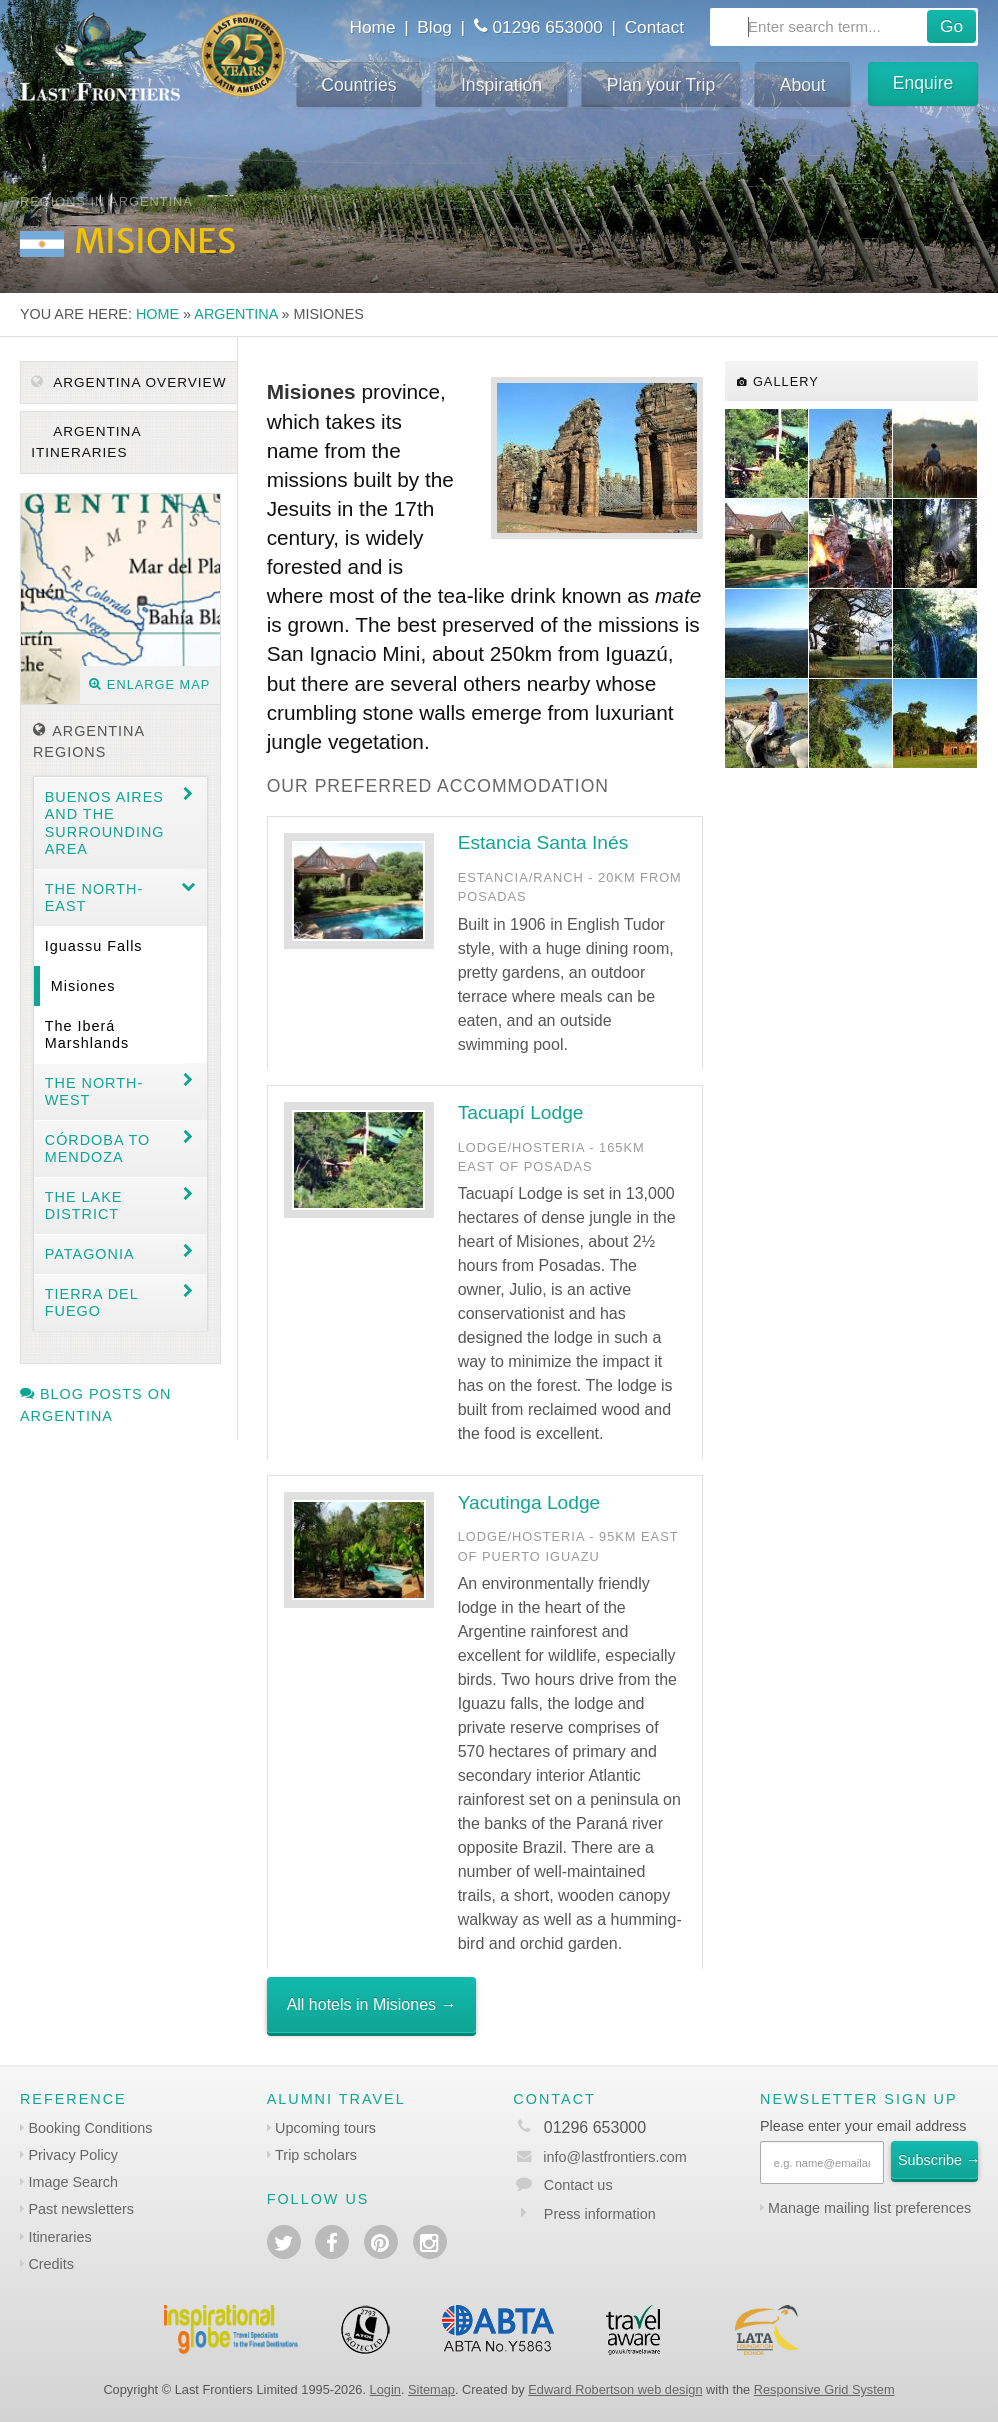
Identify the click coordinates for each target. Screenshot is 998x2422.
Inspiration (501, 85)
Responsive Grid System (824, 2389)
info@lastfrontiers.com (599, 2157)
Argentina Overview (128, 382)
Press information (600, 2214)
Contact (655, 27)
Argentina (235, 314)
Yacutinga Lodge (529, 1502)
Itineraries (59, 2237)
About (803, 85)
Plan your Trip (661, 85)
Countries (358, 85)
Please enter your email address (863, 2126)
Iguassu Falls (94, 946)
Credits (51, 2264)
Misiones (83, 986)
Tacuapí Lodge (521, 1112)
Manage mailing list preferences (869, 2208)
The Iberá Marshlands (87, 1034)
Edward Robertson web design (615, 2389)
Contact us (578, 2185)
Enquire (923, 83)
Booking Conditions (90, 2128)
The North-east (94, 897)
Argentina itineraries (86, 441)
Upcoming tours (325, 2128)
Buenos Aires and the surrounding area (105, 823)
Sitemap (431, 2389)
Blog (434, 27)
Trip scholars (316, 2155)
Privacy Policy (73, 2155)
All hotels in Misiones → (372, 2004)
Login (385, 2389)
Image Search (73, 2182)
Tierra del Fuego (92, 1302)
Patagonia (90, 1254)
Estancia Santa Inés (543, 842)
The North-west (94, 1091)
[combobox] (844, 27)
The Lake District (84, 1205)
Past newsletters (81, 2209)
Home (373, 27)
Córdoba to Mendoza (97, 1148)
